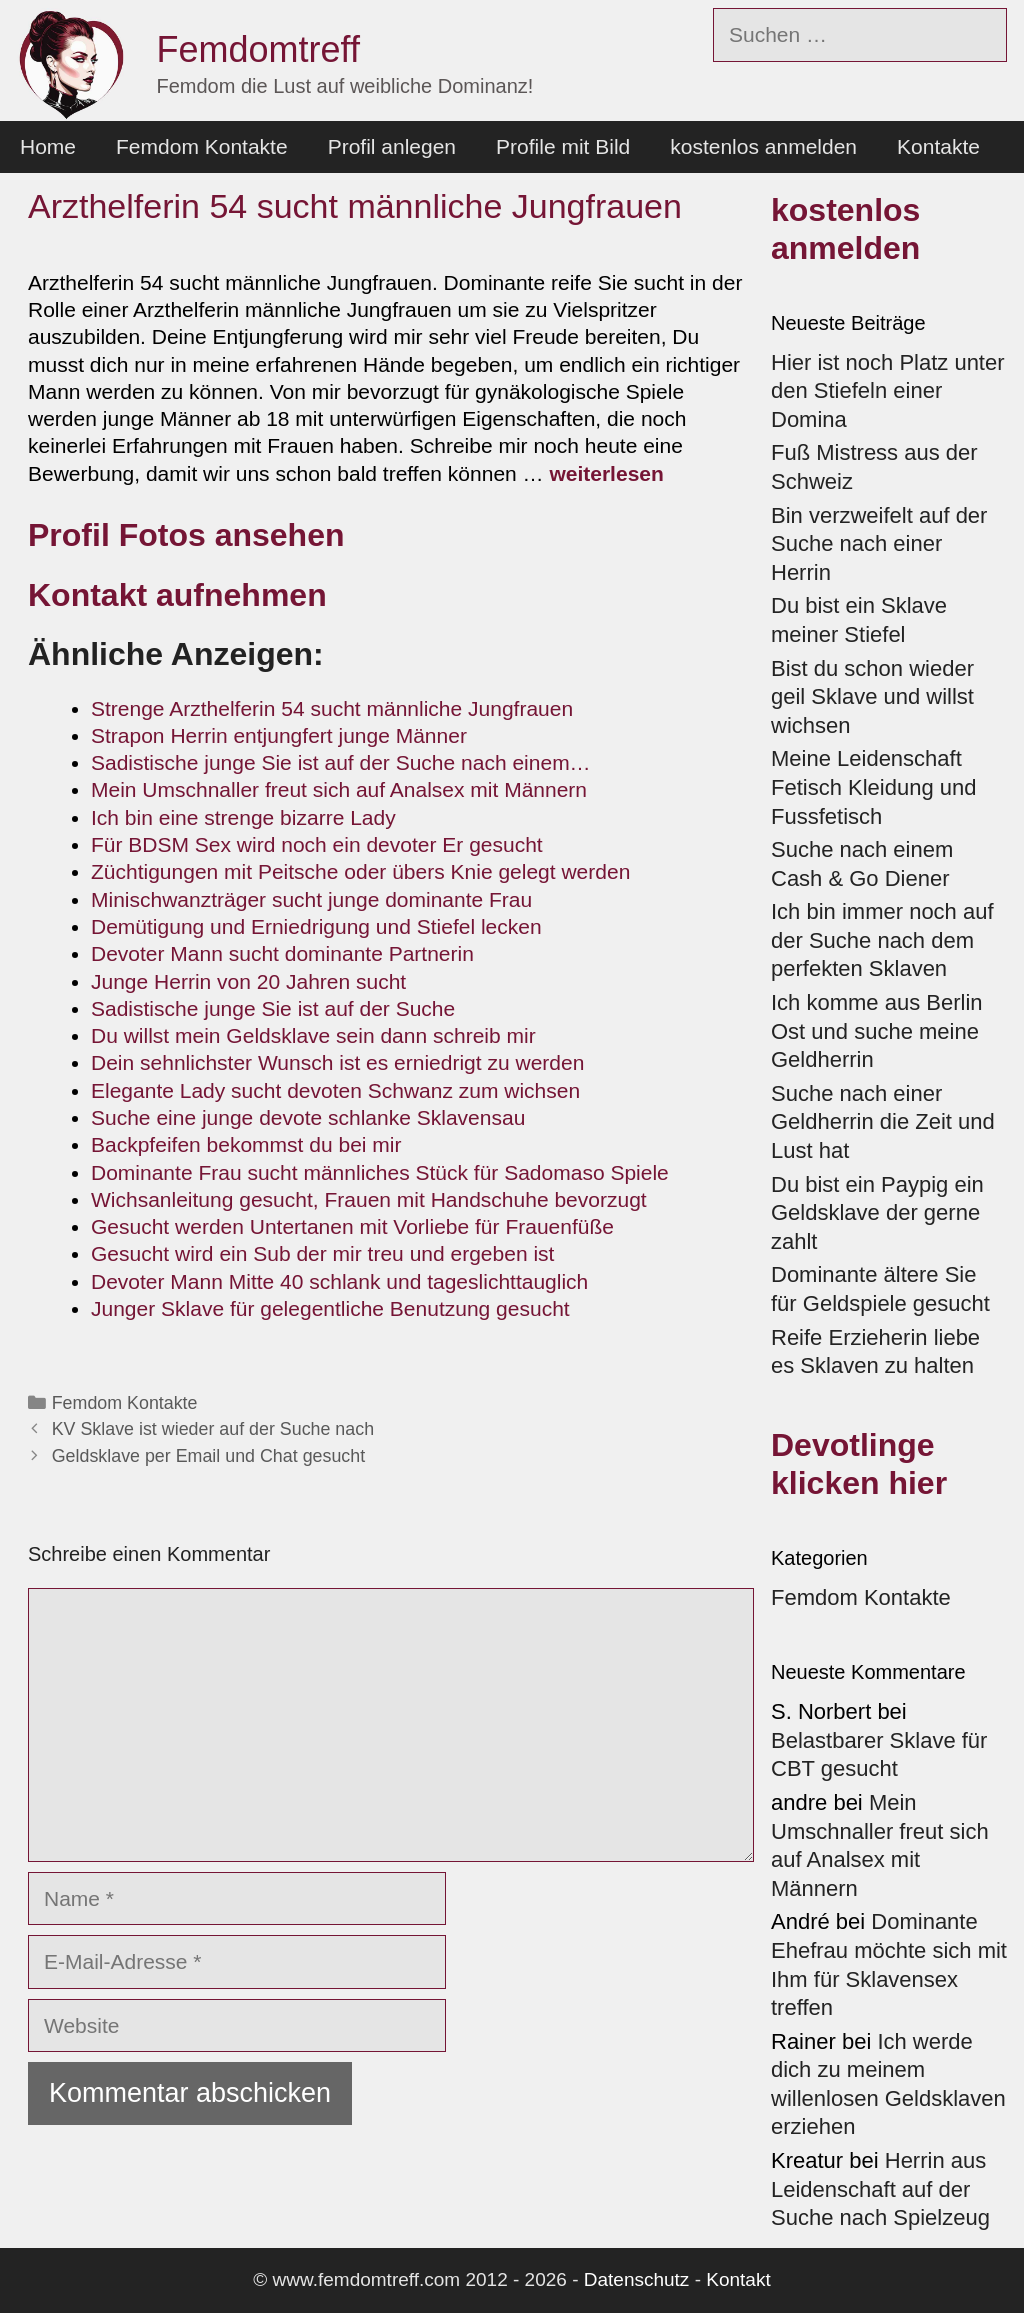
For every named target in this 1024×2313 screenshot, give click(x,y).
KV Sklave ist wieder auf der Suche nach (213, 1429)
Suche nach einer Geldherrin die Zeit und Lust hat (883, 1122)
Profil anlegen (392, 146)
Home (48, 146)
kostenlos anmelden (763, 146)
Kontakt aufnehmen (177, 595)
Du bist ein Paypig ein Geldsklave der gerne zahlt (877, 1213)
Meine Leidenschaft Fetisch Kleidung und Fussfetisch (873, 787)
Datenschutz (637, 2279)
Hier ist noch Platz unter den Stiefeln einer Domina (888, 391)
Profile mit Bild (563, 146)
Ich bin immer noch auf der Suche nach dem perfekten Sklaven (882, 940)
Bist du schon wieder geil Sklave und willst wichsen (872, 697)
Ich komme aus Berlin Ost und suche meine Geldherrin (877, 1031)
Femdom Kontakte (202, 146)
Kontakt (738, 2279)
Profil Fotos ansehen (190, 535)
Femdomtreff (258, 49)
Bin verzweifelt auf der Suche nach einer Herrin (879, 544)
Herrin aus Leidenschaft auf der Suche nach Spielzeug (880, 2189)
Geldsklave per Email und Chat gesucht (208, 1456)
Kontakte (938, 146)
